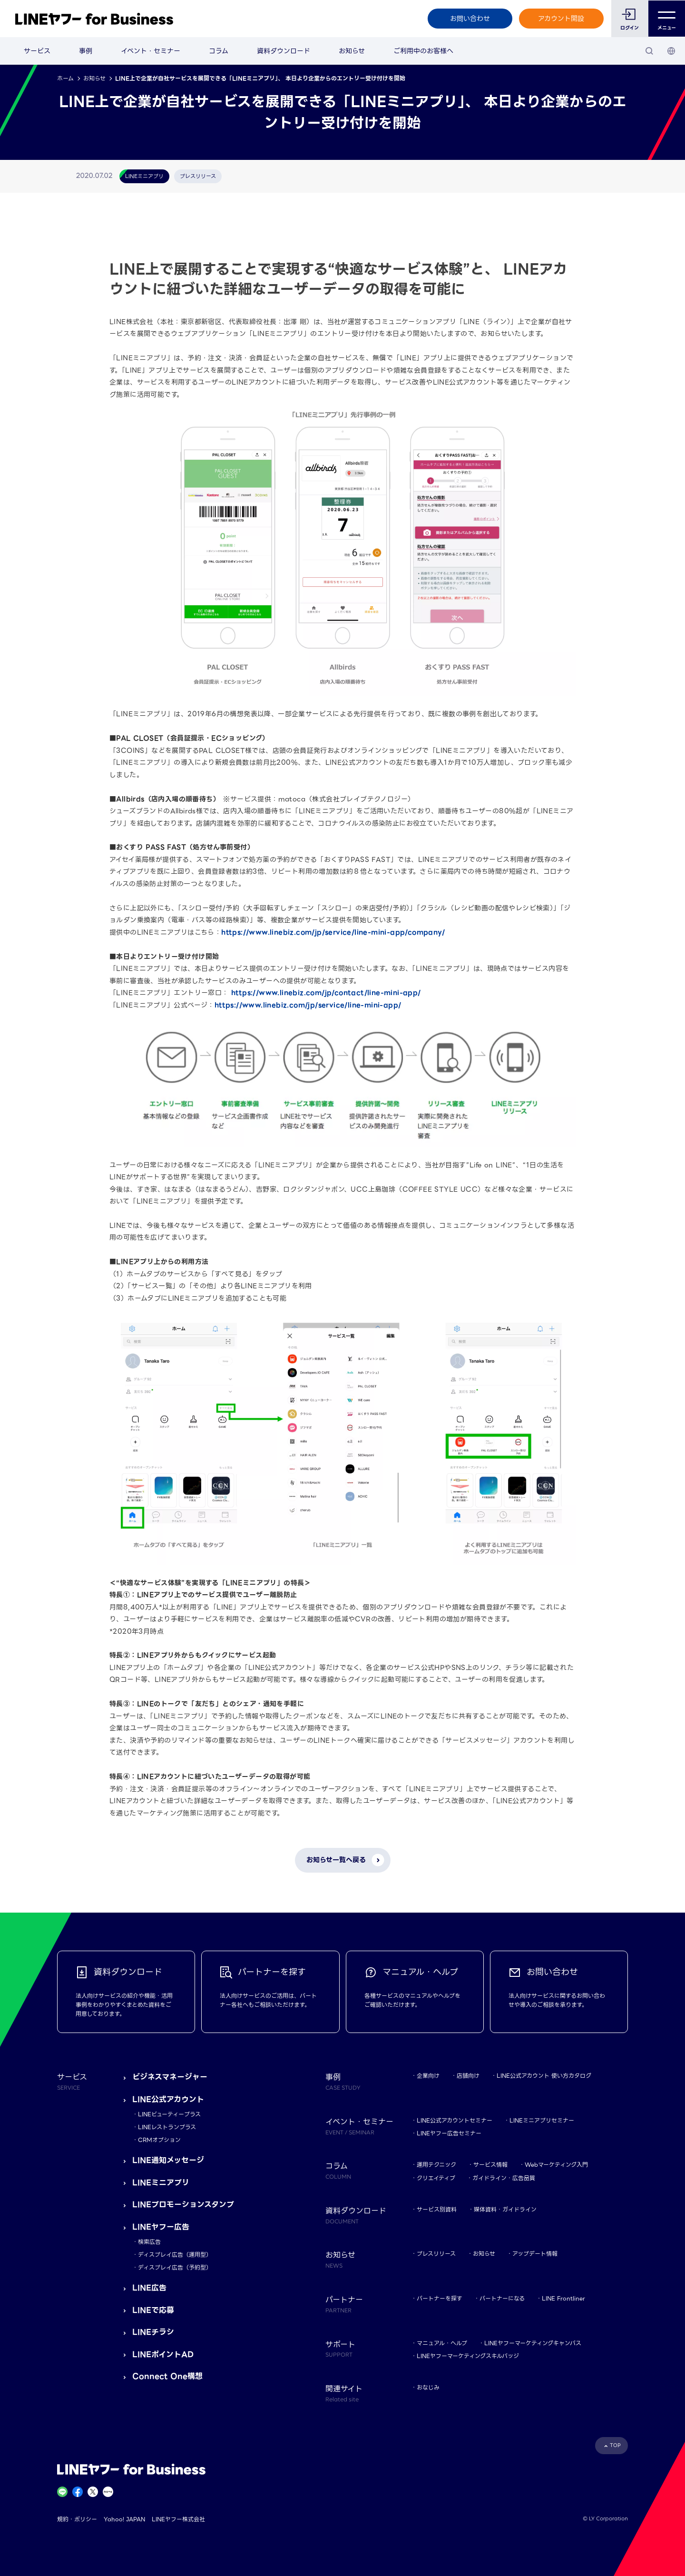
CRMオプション (159, 2139)
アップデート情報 (535, 2253)
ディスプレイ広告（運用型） (175, 2254)
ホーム (65, 78)
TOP (615, 2445)
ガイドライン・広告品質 (503, 2177)
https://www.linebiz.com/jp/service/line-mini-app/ (308, 1005)
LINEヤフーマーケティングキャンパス (532, 2343)
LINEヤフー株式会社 (178, 2519)
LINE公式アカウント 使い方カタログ (544, 2075)
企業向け (428, 2075)
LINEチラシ (153, 2332)
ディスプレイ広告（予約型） (175, 2267)
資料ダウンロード (283, 51)
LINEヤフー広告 (160, 2227)
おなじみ (428, 2387)
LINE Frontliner (563, 2298)
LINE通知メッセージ (168, 2160)
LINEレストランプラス (167, 2127)
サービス (37, 51)
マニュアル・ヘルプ (442, 2343)
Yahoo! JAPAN (124, 2519)
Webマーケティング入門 (556, 2164)
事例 (85, 51)
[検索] (649, 51)
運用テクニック (436, 2164)
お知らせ (352, 51)
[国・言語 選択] (671, 51)
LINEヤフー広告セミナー (449, 2133)
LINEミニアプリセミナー (541, 2120)
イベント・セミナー (150, 51)
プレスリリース (436, 2253)
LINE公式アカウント (168, 2099)
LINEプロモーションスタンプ (183, 2205)
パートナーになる (502, 2298)
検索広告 (149, 2241)
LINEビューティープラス (169, 2114)
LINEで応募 (153, 2310)
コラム (218, 51)
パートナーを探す (439, 2298)
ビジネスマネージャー (169, 2077)
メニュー (666, 19)
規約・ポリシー (77, 2519)
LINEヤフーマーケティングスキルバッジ (468, 2355)
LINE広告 (149, 2288)
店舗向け (468, 2075)
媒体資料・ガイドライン (505, 2209)
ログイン (629, 28)
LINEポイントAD (163, 2354)
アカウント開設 (561, 18)
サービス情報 (490, 2164)
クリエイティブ (436, 2177)
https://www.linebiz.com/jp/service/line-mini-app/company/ (333, 932)
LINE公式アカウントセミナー (454, 2120)
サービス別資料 (437, 2209)
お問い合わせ (469, 18)
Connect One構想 (167, 2376)
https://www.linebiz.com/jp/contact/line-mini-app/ (326, 992)
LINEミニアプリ (160, 2183)
